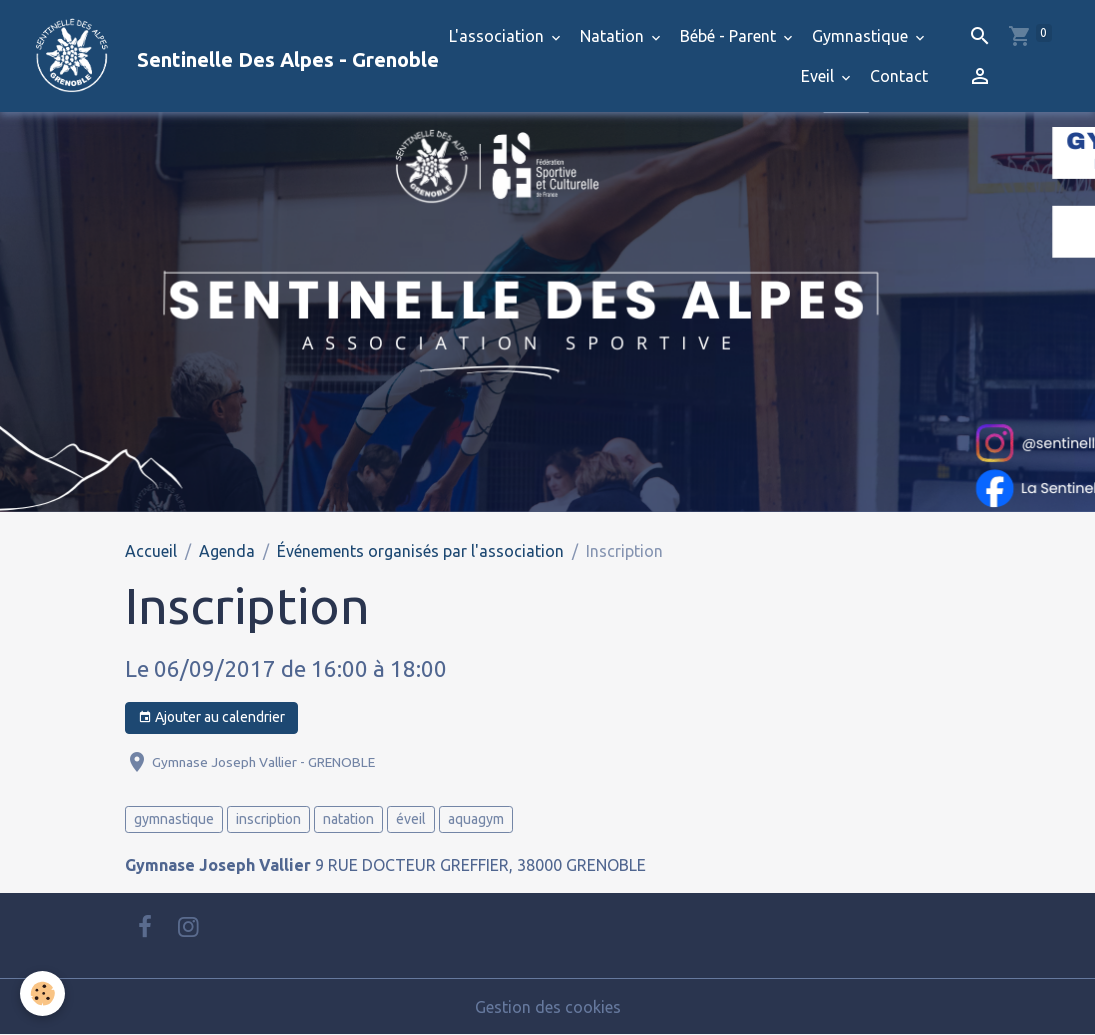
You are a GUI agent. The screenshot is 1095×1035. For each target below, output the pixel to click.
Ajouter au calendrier (211, 718)
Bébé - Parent (730, 36)
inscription (268, 819)
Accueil (151, 551)
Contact (899, 76)
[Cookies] (42, 993)
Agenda (227, 551)
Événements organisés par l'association (420, 551)
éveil (411, 819)
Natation (614, 36)
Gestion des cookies (548, 1007)
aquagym (476, 819)
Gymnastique (862, 36)
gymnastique (174, 819)
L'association (498, 36)
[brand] (196, 56)
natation (348, 819)
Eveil (819, 76)
